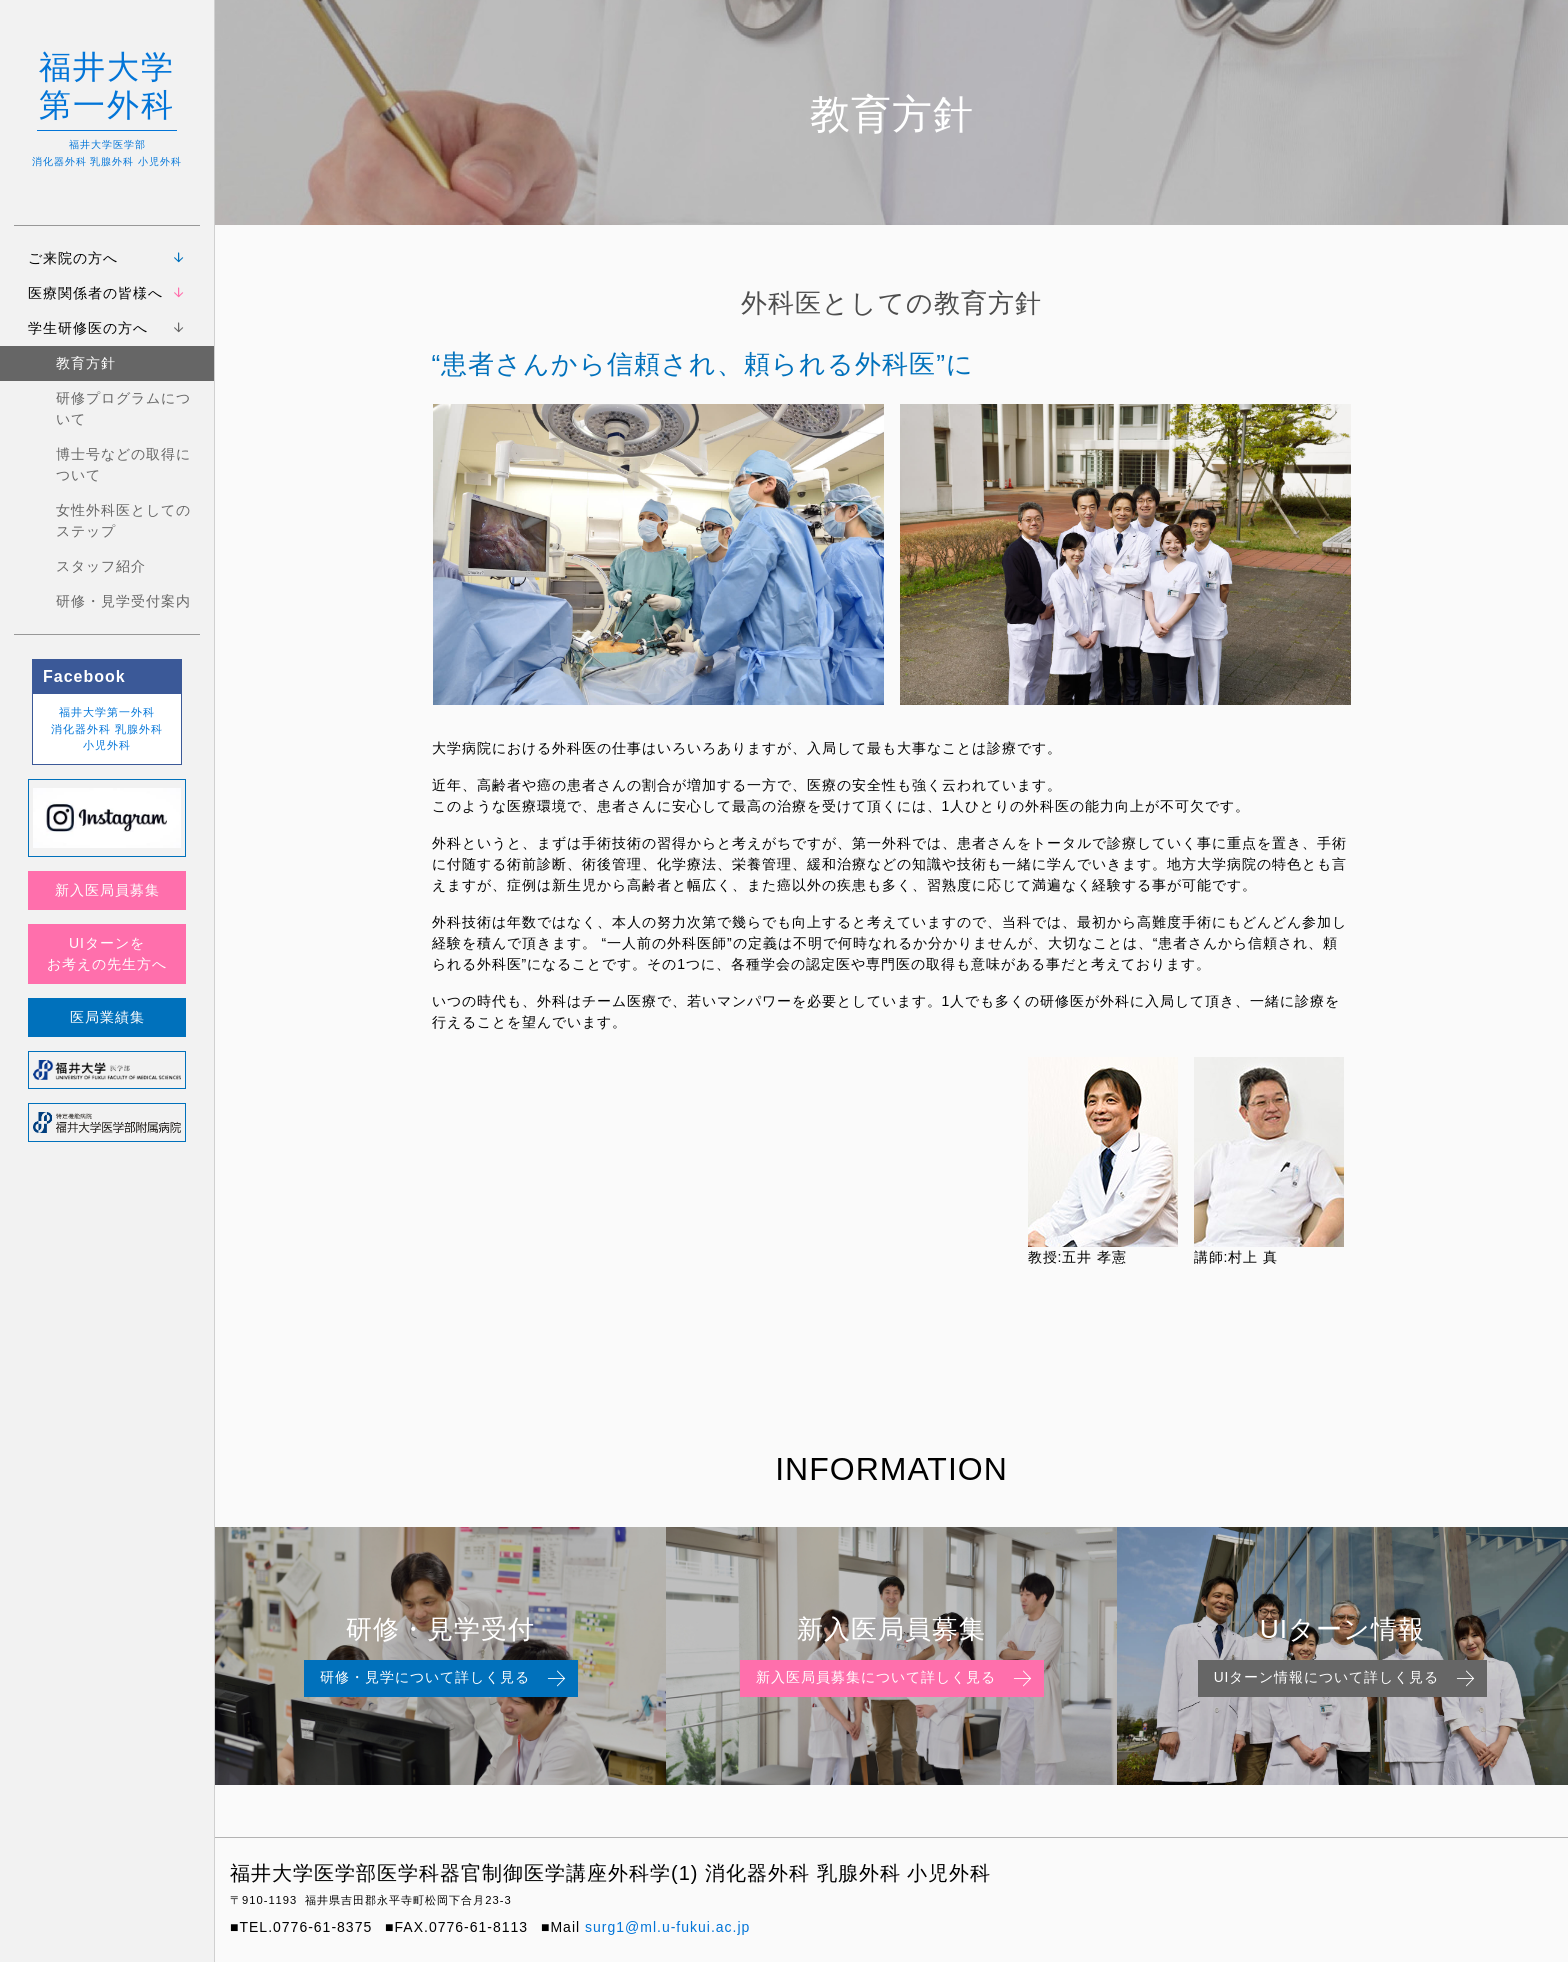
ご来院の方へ (73, 258)
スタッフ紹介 (101, 566)
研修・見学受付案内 (123, 601)
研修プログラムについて (123, 408)
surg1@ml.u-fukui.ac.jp (667, 1927)
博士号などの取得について (123, 464)
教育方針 (86, 363)
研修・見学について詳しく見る (445, 1679)
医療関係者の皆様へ (95, 293)
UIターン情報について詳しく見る (1347, 1679)
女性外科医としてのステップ (123, 520)
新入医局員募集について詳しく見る (896, 1679)
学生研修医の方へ (88, 328)
